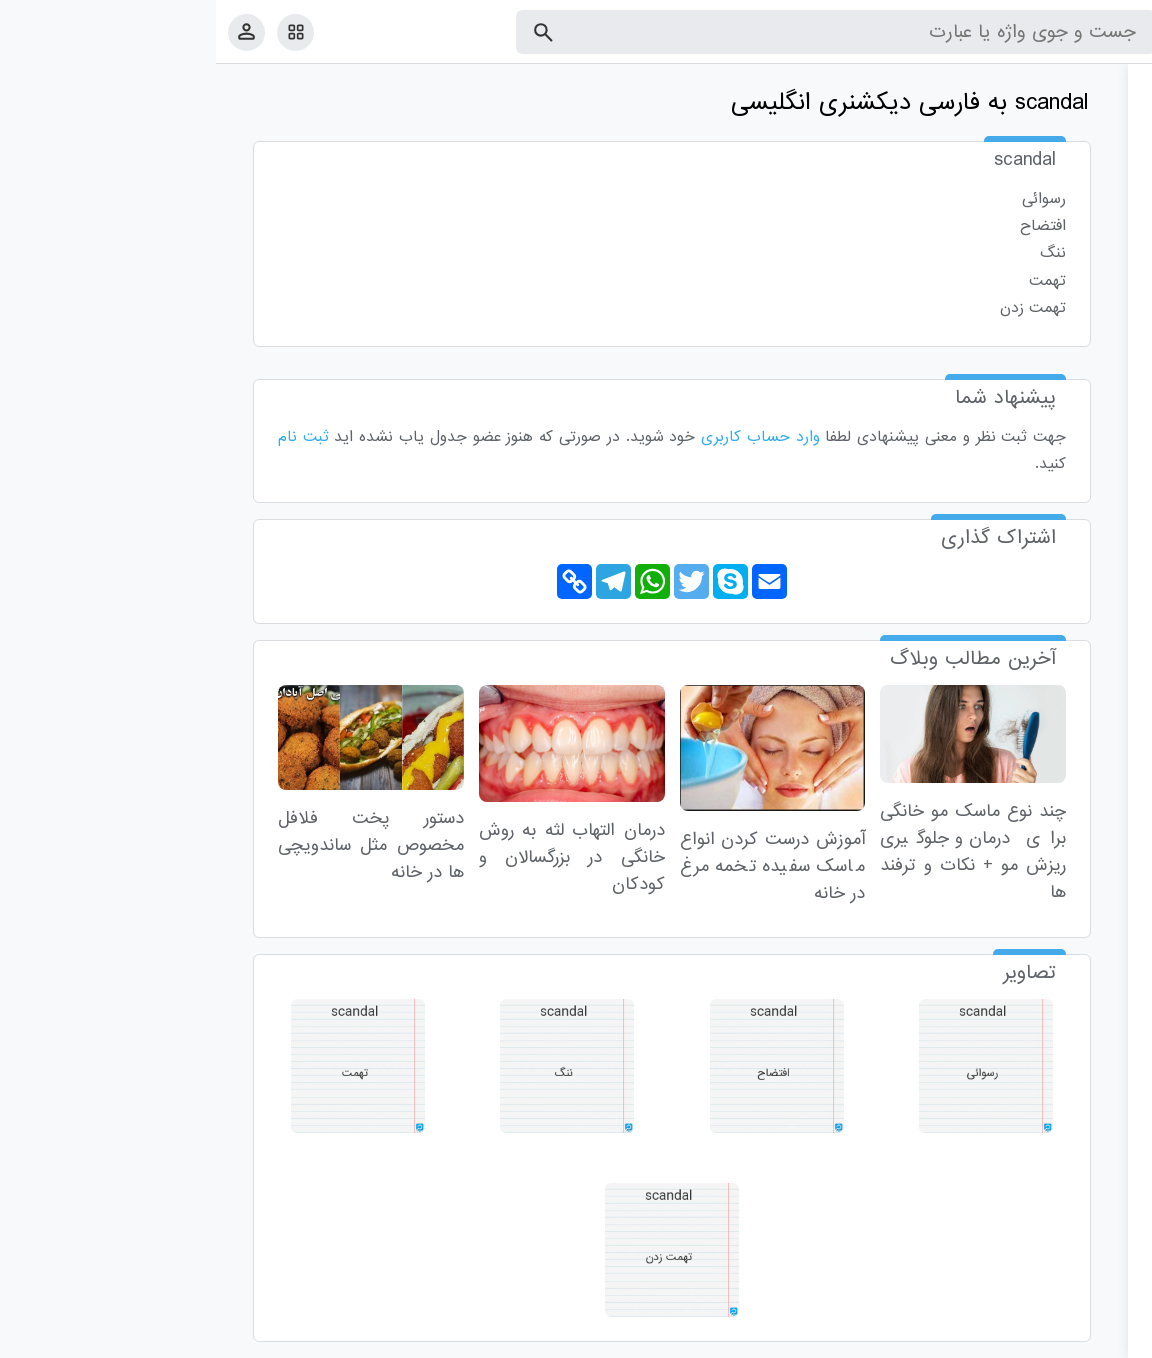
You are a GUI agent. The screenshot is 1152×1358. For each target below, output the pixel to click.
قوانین (1099, 1338)
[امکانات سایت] (79, 32)
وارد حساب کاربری (544, 437)
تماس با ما (1039, 1338)
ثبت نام (87, 437)
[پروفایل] (30, 31)
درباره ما (972, 1338)
